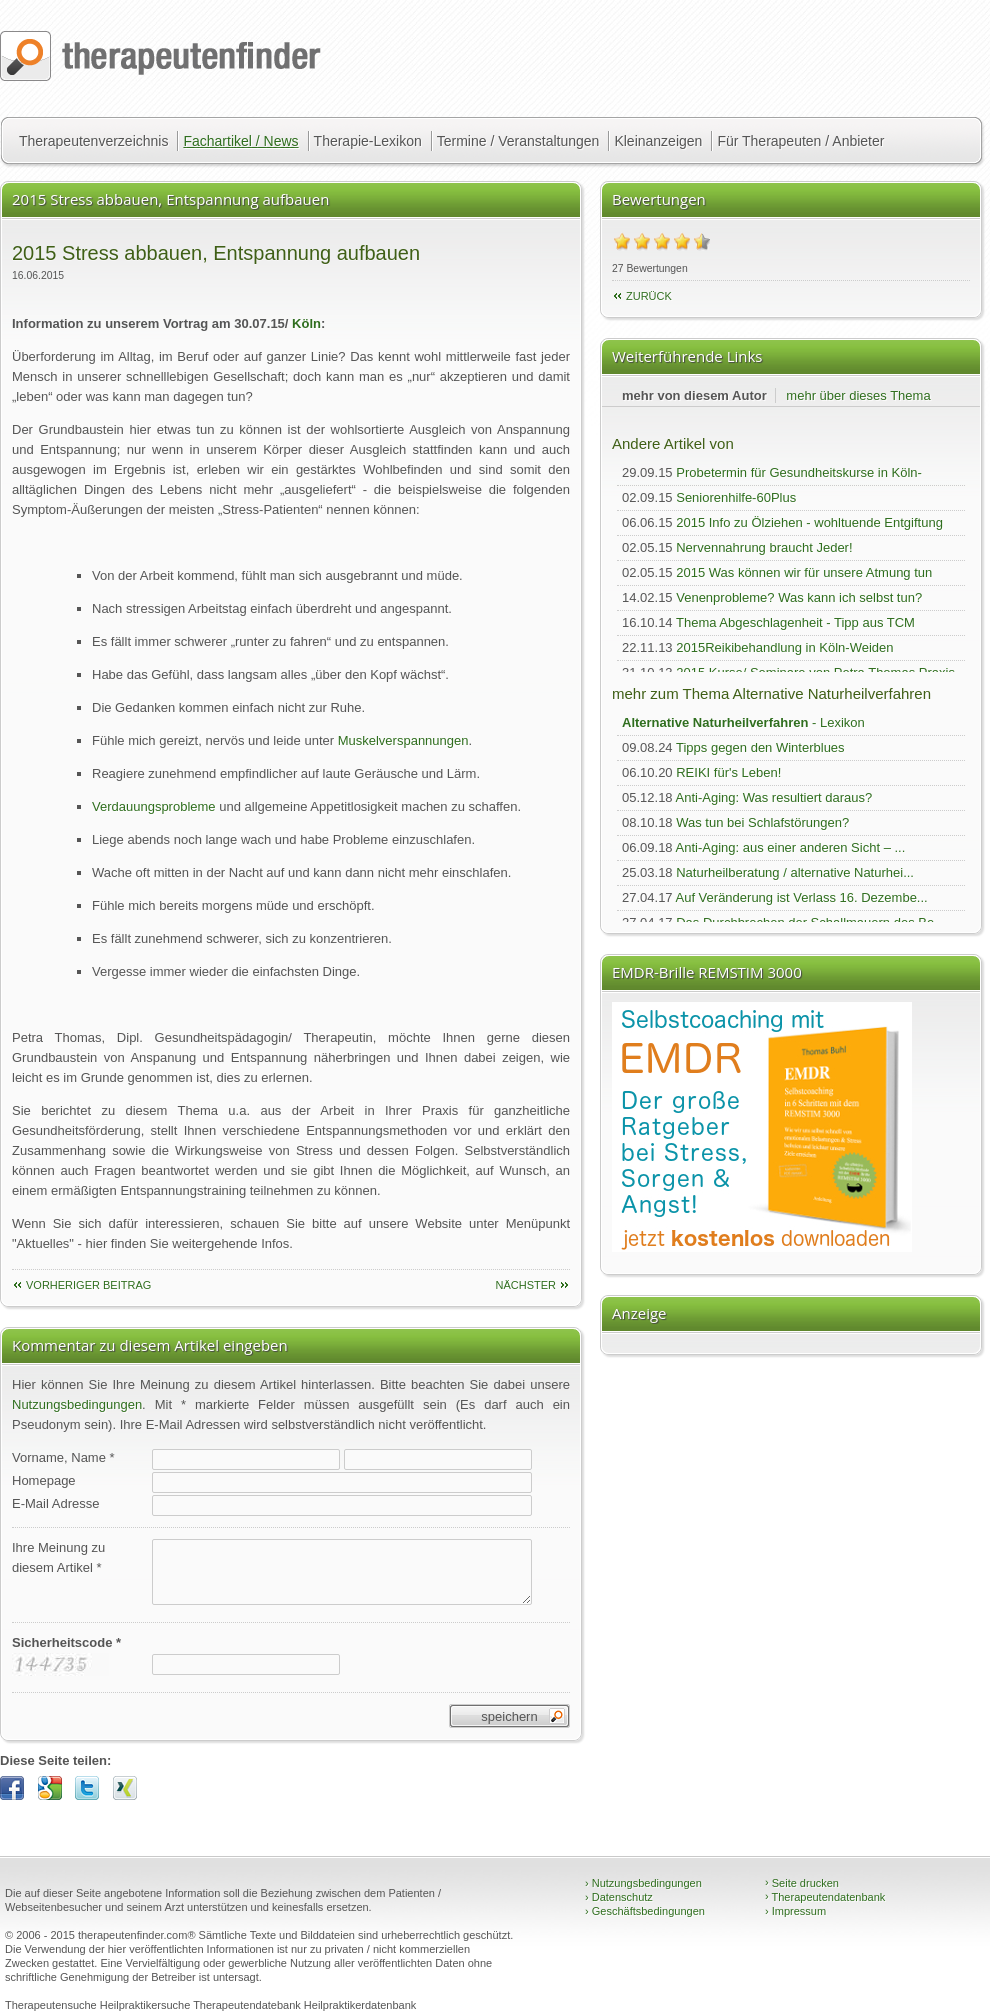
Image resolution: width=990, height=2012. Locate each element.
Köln (306, 323)
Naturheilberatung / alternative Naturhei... (795, 872)
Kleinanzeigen (658, 141)
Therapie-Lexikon (368, 141)
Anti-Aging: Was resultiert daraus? (774, 797)
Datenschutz (619, 1897)
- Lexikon (743, 722)
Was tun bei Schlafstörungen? (762, 822)
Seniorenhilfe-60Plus (736, 497)
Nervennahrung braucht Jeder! (764, 547)
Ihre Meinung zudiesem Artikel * (58, 1557)
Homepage (44, 1480)
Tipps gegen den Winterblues (760, 747)
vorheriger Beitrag (88, 1285)
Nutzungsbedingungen (77, 1404)
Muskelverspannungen (403, 740)
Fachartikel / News (240, 141)
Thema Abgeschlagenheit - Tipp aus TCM (795, 622)
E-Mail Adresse (55, 1503)
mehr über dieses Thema (858, 395)
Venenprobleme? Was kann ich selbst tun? (799, 597)
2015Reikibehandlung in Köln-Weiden (784, 647)
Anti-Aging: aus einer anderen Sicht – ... (791, 847)
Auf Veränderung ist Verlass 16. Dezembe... (802, 897)
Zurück (649, 296)
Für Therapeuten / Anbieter (800, 141)
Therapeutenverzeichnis (93, 141)
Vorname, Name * (63, 1457)
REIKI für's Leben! (728, 772)
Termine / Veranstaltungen (518, 141)
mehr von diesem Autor (694, 395)
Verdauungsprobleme (154, 806)
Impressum (795, 1911)
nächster (525, 1285)
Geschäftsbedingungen (645, 1911)
